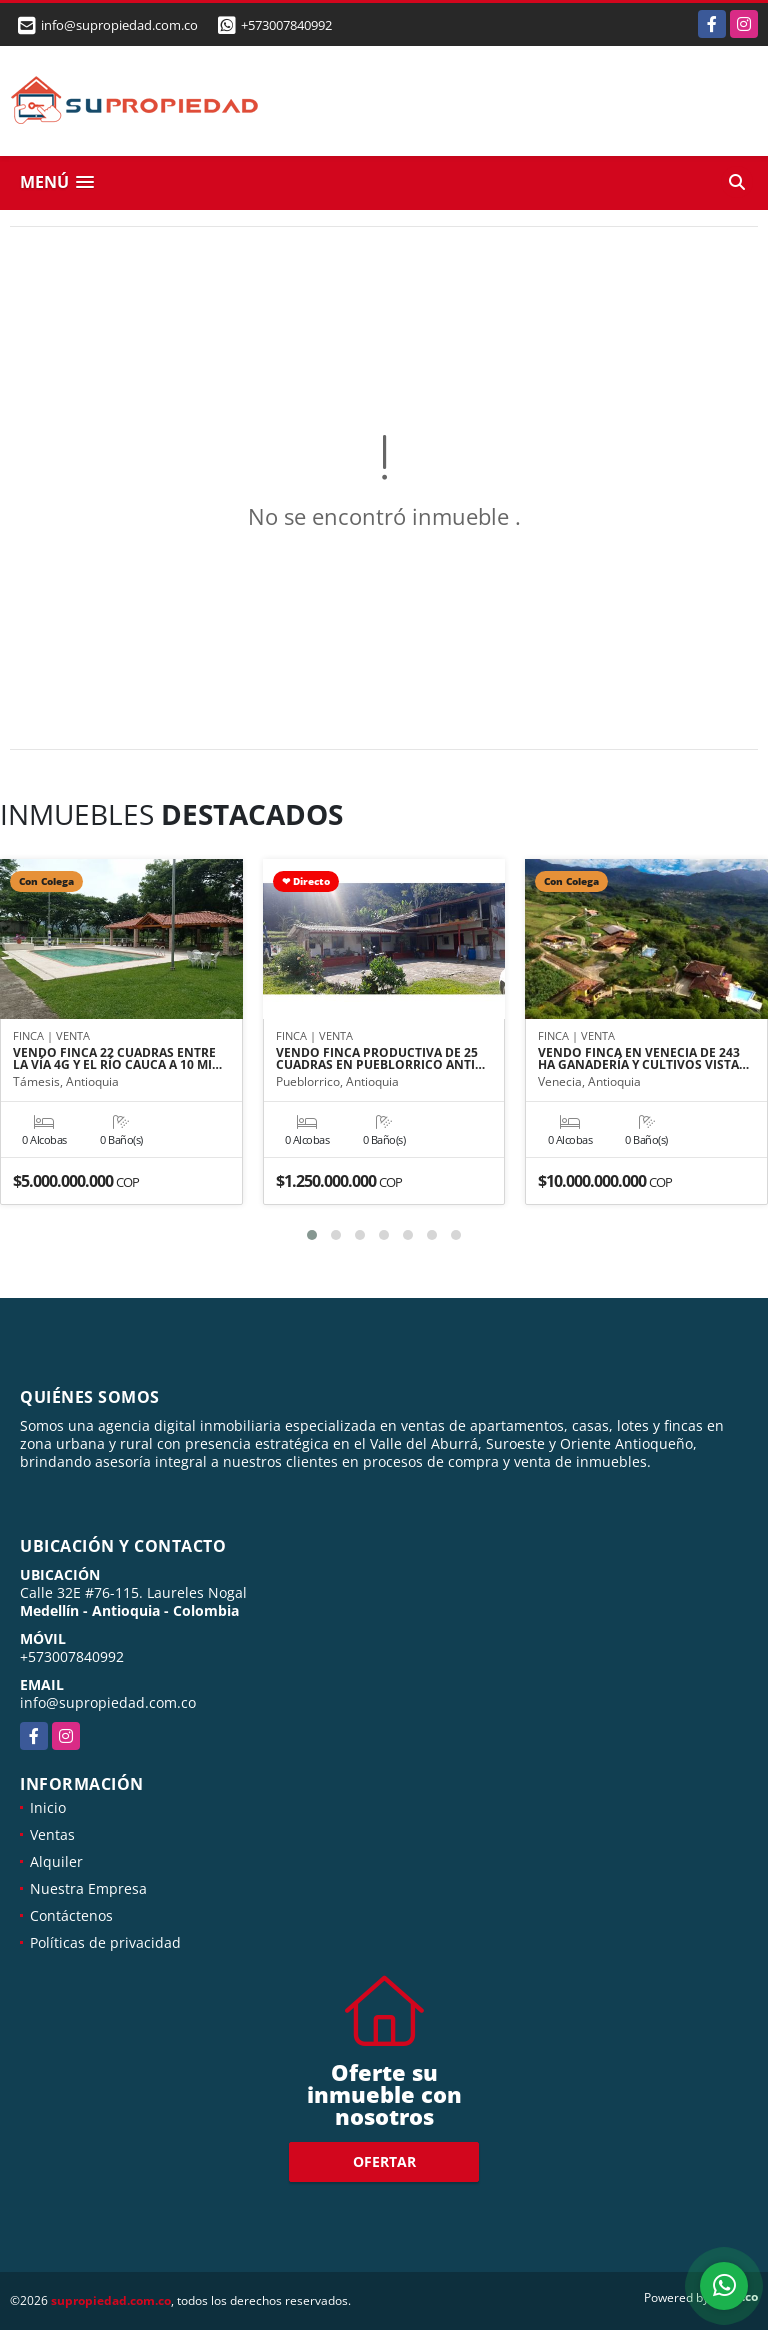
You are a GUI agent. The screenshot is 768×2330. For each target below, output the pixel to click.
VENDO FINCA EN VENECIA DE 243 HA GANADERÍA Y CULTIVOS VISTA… (643, 1059)
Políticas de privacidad (105, 1942)
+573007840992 (286, 25)
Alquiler (56, 1861)
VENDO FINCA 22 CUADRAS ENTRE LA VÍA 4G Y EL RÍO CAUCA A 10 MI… (117, 1059)
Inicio (48, 1807)
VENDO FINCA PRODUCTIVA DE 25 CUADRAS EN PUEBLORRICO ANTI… (380, 1059)
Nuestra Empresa (88, 1888)
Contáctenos (71, 1915)
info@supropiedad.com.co (108, 1702)
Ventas (52, 1834)
